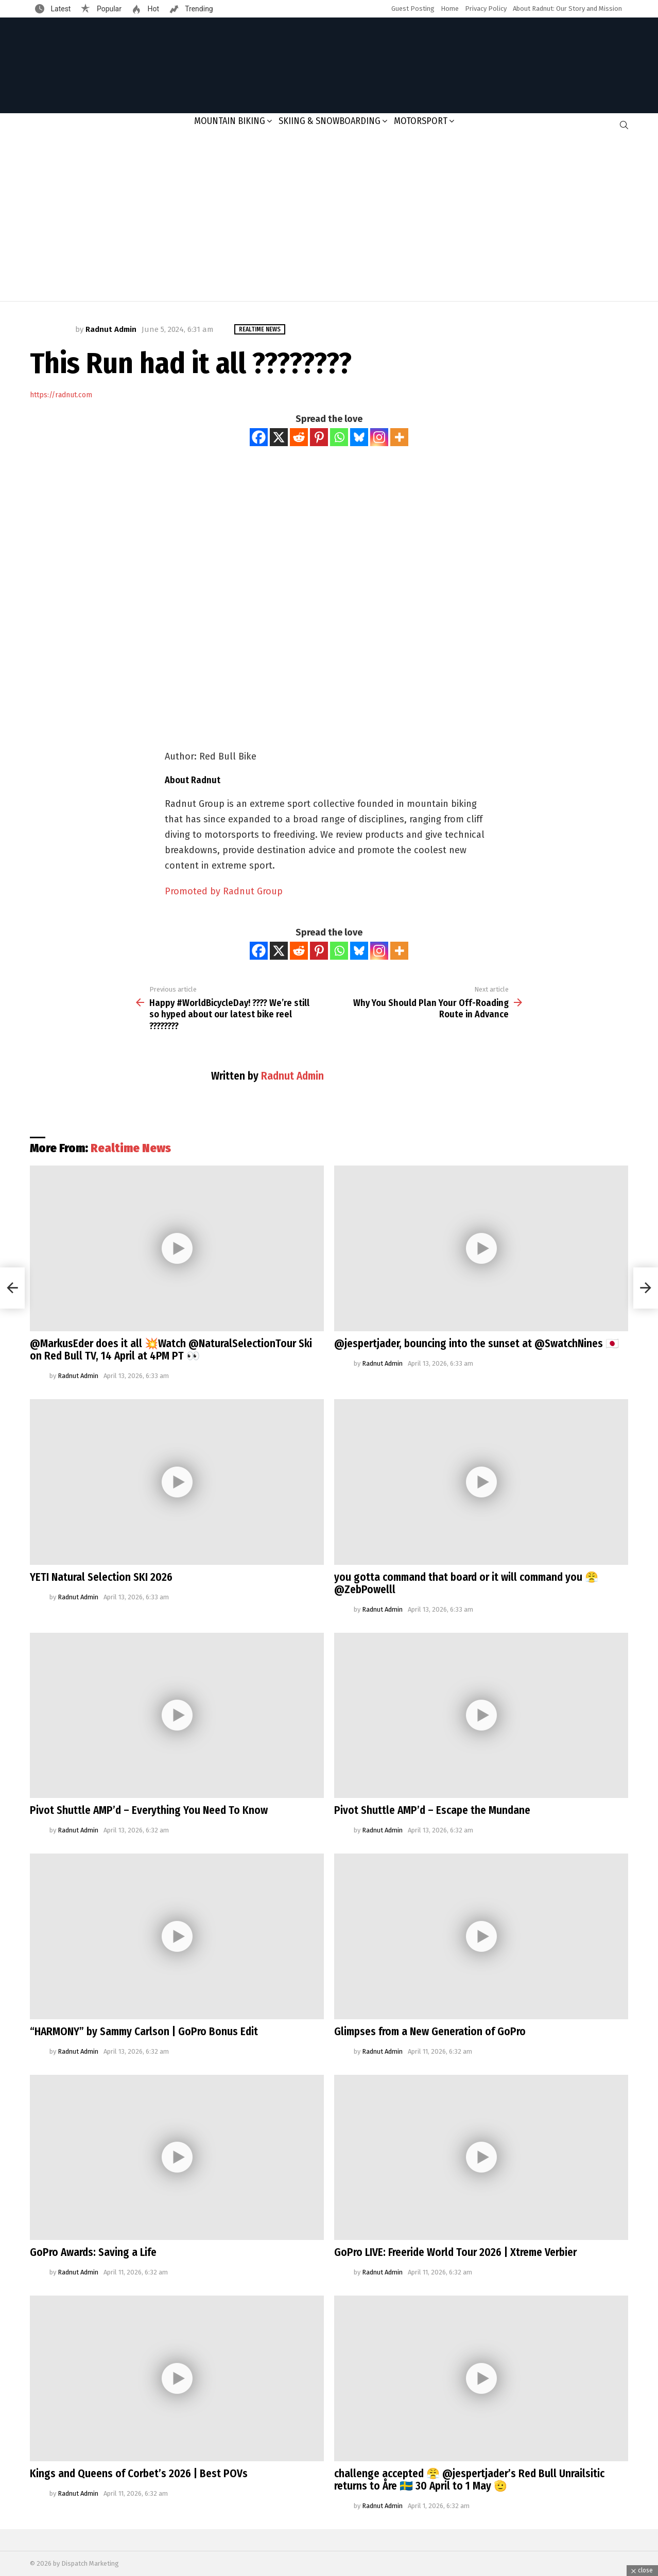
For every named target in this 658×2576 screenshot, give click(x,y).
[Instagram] (379, 437)
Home (450, 8)
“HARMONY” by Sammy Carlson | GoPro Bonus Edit (144, 2031)
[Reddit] (299, 437)
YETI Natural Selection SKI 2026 (101, 1577)
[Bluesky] (359, 437)
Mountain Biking (229, 121)
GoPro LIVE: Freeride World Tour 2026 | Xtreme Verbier (455, 2252)
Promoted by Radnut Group (224, 891)
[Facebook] (259, 437)
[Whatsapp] (339, 437)
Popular (108, 8)
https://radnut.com (61, 395)
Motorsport (420, 121)
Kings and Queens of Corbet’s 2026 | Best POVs (139, 2473)
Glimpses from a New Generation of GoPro (430, 2031)
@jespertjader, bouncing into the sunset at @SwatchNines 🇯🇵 (476, 1343)
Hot (152, 8)
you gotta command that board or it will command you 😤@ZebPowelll (466, 1583)
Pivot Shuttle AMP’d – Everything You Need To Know (149, 1810)
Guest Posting (413, 8)
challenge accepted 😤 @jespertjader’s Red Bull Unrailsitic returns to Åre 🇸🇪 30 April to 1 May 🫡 (469, 2480)
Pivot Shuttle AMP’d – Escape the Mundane (432, 1810)
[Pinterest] (319, 437)
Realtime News (131, 1148)
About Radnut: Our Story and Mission (567, 8)
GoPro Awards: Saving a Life (93, 2252)
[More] (399, 437)
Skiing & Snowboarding (329, 121)
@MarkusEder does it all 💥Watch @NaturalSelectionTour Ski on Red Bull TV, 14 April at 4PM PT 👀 (171, 1350)
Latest (60, 8)
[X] (279, 437)
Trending (198, 8)
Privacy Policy (486, 8)
